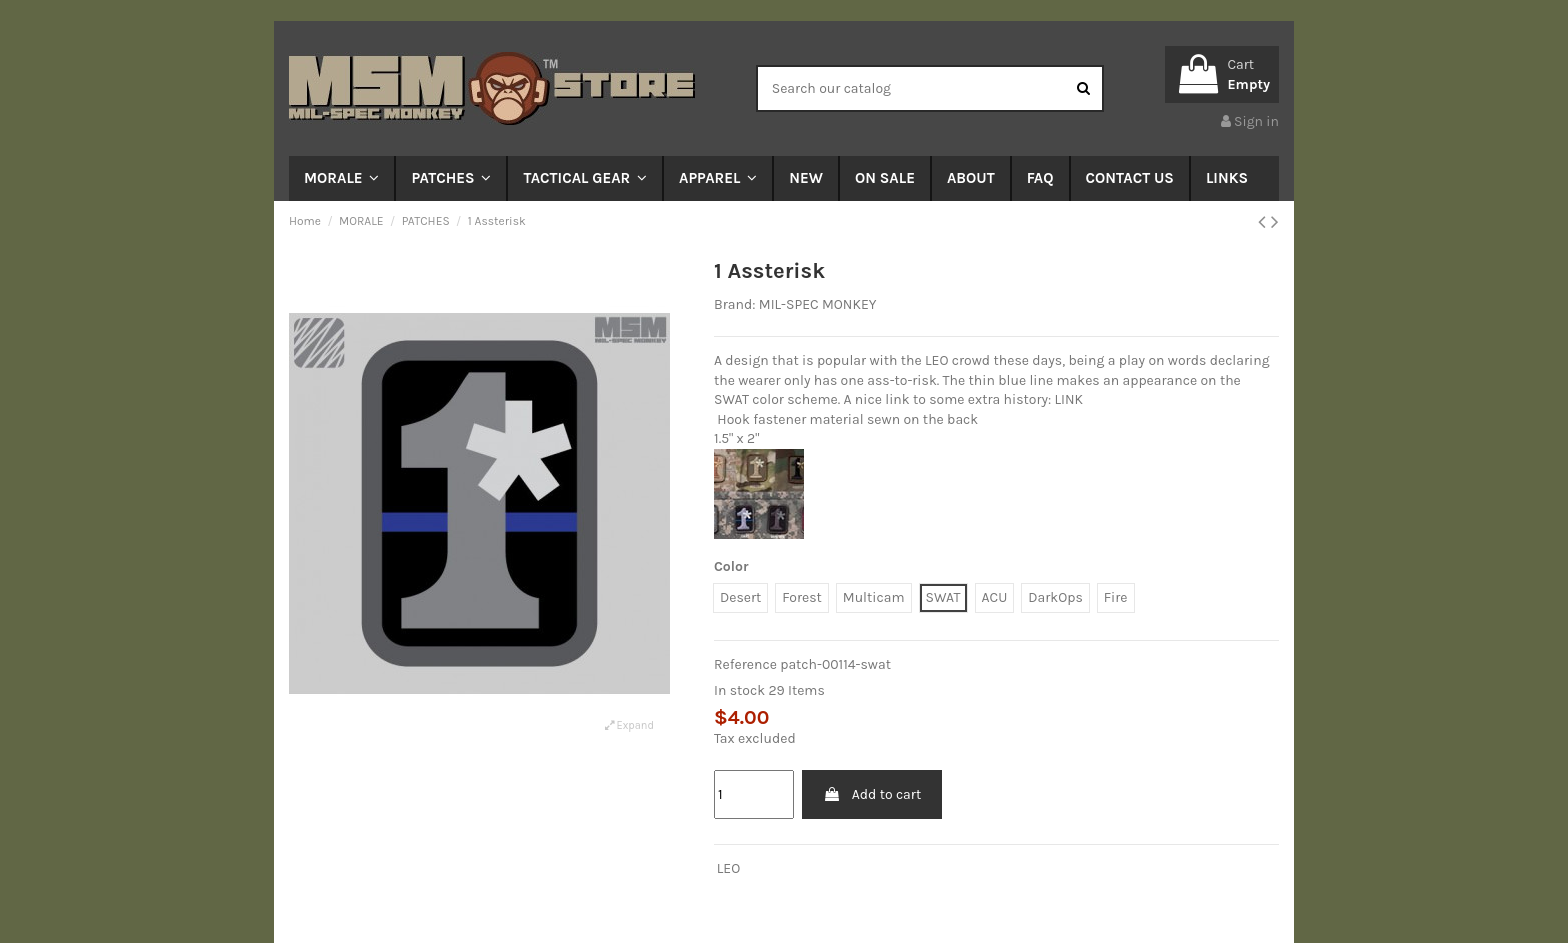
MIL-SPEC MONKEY (818, 304)
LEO (728, 868)
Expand (629, 725)
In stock (739, 690)
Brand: (734, 304)
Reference (745, 664)
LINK (1069, 399)
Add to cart (872, 794)
